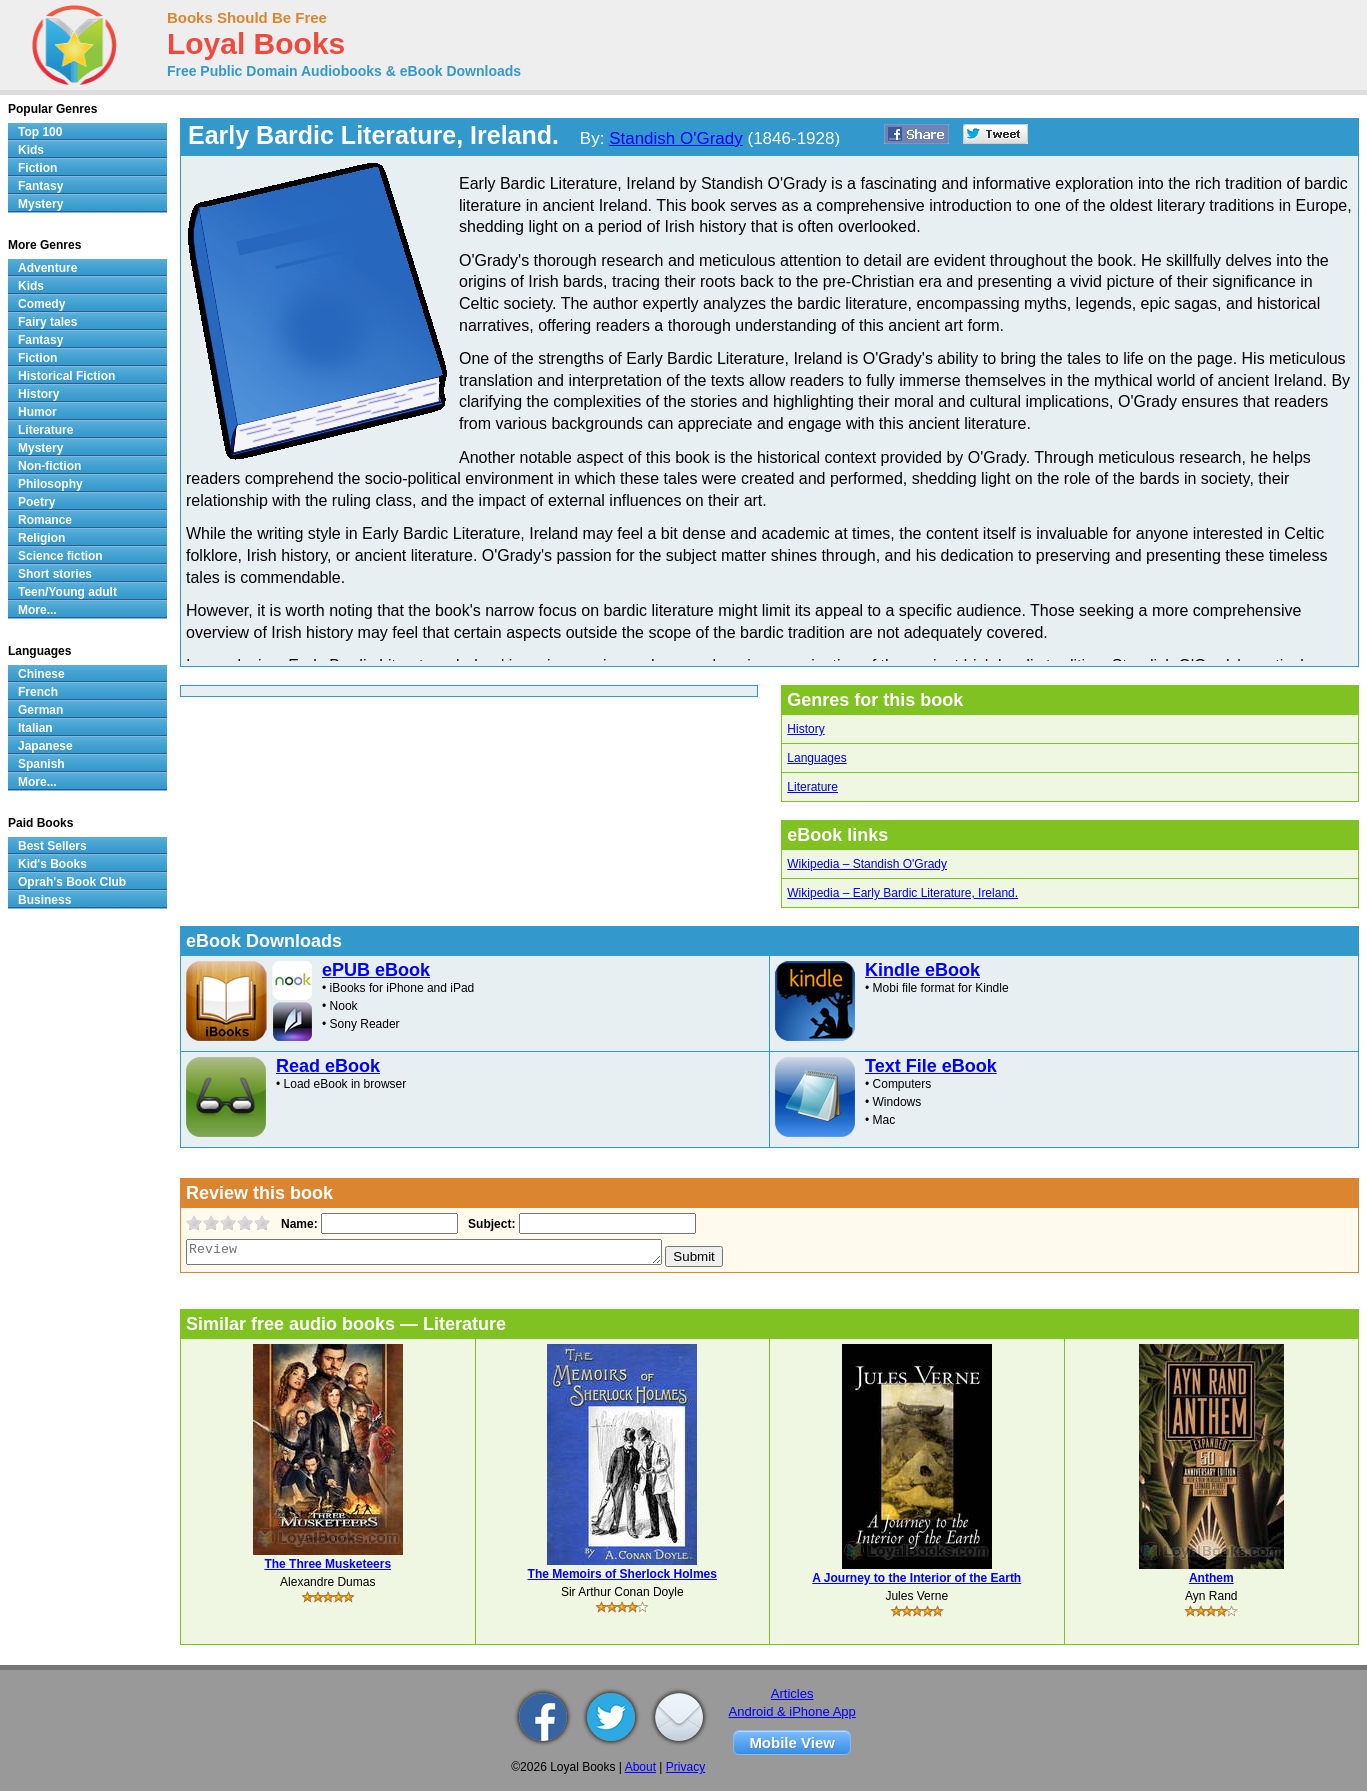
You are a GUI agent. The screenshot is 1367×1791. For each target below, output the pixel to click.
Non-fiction (49, 466)
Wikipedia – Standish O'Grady (867, 864)
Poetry (36, 502)
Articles (792, 1693)
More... (37, 610)
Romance (45, 520)
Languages (816, 758)
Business (44, 900)
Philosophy (50, 484)
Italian (35, 728)
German (40, 710)
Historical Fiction (66, 376)
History (805, 729)
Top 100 (40, 132)
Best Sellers (52, 846)
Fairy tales (47, 322)
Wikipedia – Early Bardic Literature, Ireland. (902, 893)
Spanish (41, 764)
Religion (41, 538)
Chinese (41, 674)
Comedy (41, 304)
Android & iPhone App (792, 1711)
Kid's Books (52, 864)
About (640, 1767)
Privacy (685, 1767)
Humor (37, 412)
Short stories (55, 574)
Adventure (47, 268)
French (38, 692)
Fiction (37, 168)
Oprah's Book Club (72, 882)
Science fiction (60, 556)
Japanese (45, 746)
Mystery (40, 204)
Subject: (489, 1224)
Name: (297, 1224)
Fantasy (40, 186)
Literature (812, 787)
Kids (31, 150)
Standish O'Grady (676, 138)
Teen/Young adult (67, 592)
